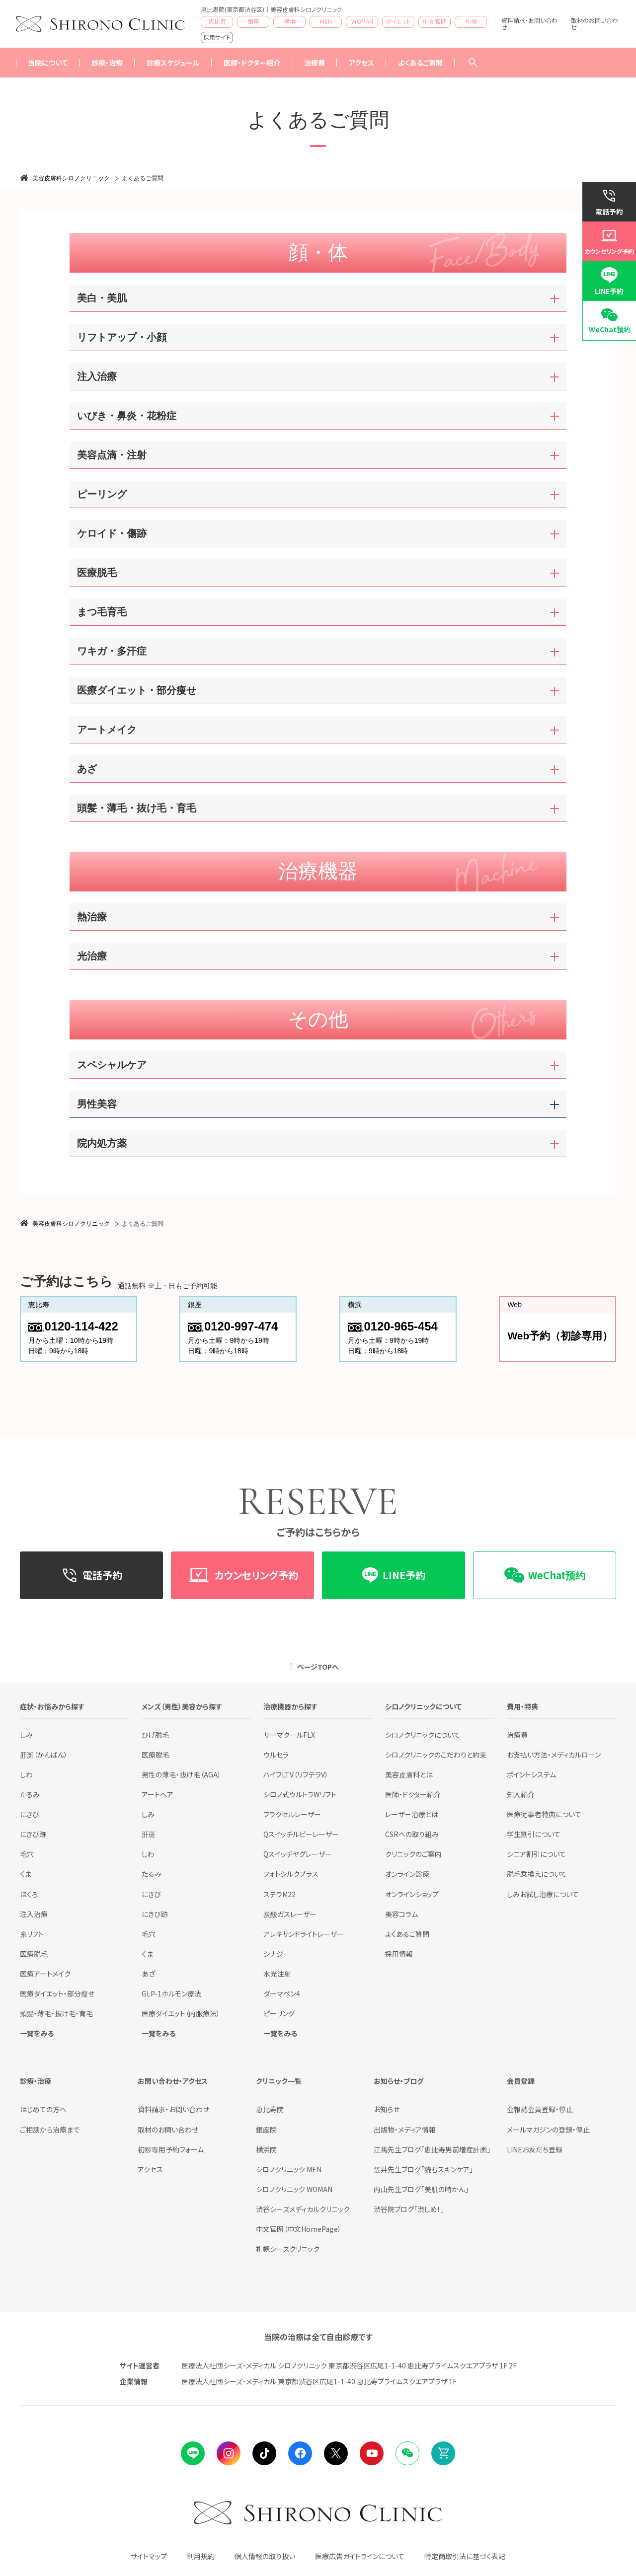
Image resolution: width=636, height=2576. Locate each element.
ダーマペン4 (281, 1993)
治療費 (517, 1735)
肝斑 (149, 1834)
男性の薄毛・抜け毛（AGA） (181, 1774)
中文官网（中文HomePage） (298, 2229)
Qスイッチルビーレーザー (301, 1834)
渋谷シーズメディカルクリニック (303, 2209)
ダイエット (398, 21)
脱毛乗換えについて (537, 1874)
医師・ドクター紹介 (252, 63)
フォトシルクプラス (290, 1874)
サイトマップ (149, 2556)
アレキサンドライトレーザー (303, 1934)
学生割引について (533, 1834)
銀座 (253, 21)
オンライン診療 (407, 1874)
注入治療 (34, 1914)
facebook (300, 2453)
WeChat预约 (610, 329)
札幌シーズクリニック (287, 2249)
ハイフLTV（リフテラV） (295, 1774)
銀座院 (266, 2130)
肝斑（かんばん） (44, 1755)
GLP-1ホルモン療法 (171, 1993)
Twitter (336, 2453)
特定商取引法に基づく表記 (464, 2556)
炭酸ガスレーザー (290, 1914)
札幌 (471, 21)
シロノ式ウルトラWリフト (299, 1794)
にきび (29, 1814)
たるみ (30, 1794)
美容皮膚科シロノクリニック (71, 178)
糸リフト (32, 1934)
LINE (193, 2453)
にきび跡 (33, 1834)
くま (25, 1874)
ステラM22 (279, 1894)
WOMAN (362, 21)
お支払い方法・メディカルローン (554, 1755)
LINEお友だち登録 (534, 2149)
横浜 (290, 21)
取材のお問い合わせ (594, 23)
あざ (148, 1974)
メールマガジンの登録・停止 (548, 2130)
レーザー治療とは (411, 1814)
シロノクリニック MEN (288, 2169)
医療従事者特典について (544, 1814)
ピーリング (279, 2013)
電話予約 (609, 212)
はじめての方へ (43, 2109)
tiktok (264, 2453)
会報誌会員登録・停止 (540, 2109)
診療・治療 (107, 63)
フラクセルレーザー (292, 1814)
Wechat (407, 2453)
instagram (228, 2453)
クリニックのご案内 (413, 1854)
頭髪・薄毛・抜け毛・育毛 (56, 2013)
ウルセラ (276, 1755)
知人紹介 (521, 1794)
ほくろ (29, 1894)
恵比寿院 (270, 2109)
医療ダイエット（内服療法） (181, 2013)
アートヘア (157, 1794)
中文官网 (435, 21)
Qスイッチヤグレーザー (297, 1854)
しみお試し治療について (543, 1894)
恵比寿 (217, 21)
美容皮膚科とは (409, 1774)
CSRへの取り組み (412, 1834)
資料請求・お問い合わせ (529, 23)
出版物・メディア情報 (405, 2130)
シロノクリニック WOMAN (294, 2189)
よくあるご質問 (420, 63)
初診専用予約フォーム (171, 2149)
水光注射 (277, 1974)
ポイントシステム (531, 1774)
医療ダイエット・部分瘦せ (57, 1993)
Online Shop (443, 2453)
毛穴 (27, 1854)
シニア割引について (536, 1854)
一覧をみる (37, 2033)
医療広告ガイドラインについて (359, 2556)
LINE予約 (609, 291)
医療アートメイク (45, 1974)
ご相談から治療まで (50, 2130)
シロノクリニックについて (422, 1735)
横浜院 (266, 2149)
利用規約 (201, 2556)
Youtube (372, 2453)
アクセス (361, 63)
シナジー (276, 1954)
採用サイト (217, 37)
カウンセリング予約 (609, 251)
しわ (26, 1774)
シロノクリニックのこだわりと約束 (435, 1755)
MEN (326, 21)
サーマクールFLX (289, 1735)
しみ (26, 1735)
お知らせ (386, 2109)
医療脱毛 (34, 1954)
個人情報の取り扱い (265, 2556)
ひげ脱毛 (155, 1735)
